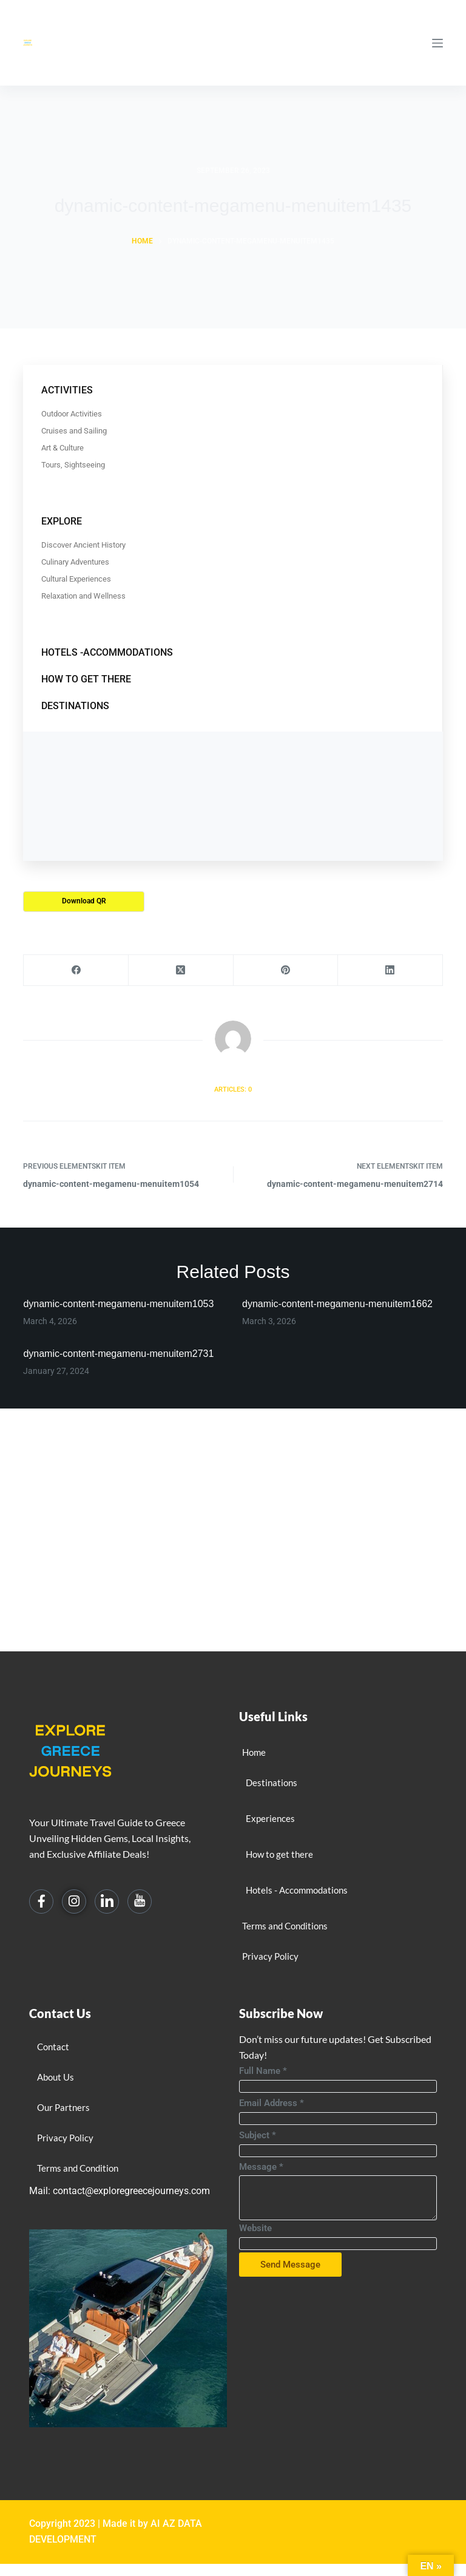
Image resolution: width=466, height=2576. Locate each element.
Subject (257, 2135)
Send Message (290, 2264)
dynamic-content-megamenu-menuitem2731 (118, 1353)
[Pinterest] (286, 970)
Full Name (263, 2070)
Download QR (84, 901)
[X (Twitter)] (181, 970)
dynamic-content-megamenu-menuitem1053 (118, 1304)
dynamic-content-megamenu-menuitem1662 (337, 1304)
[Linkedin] (107, 1901)
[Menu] (437, 43)
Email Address (271, 2103)
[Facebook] (76, 970)
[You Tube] (139, 1901)
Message (261, 2166)
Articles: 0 (233, 1089)
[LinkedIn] (390, 970)
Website (255, 2228)
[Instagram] (74, 1901)
